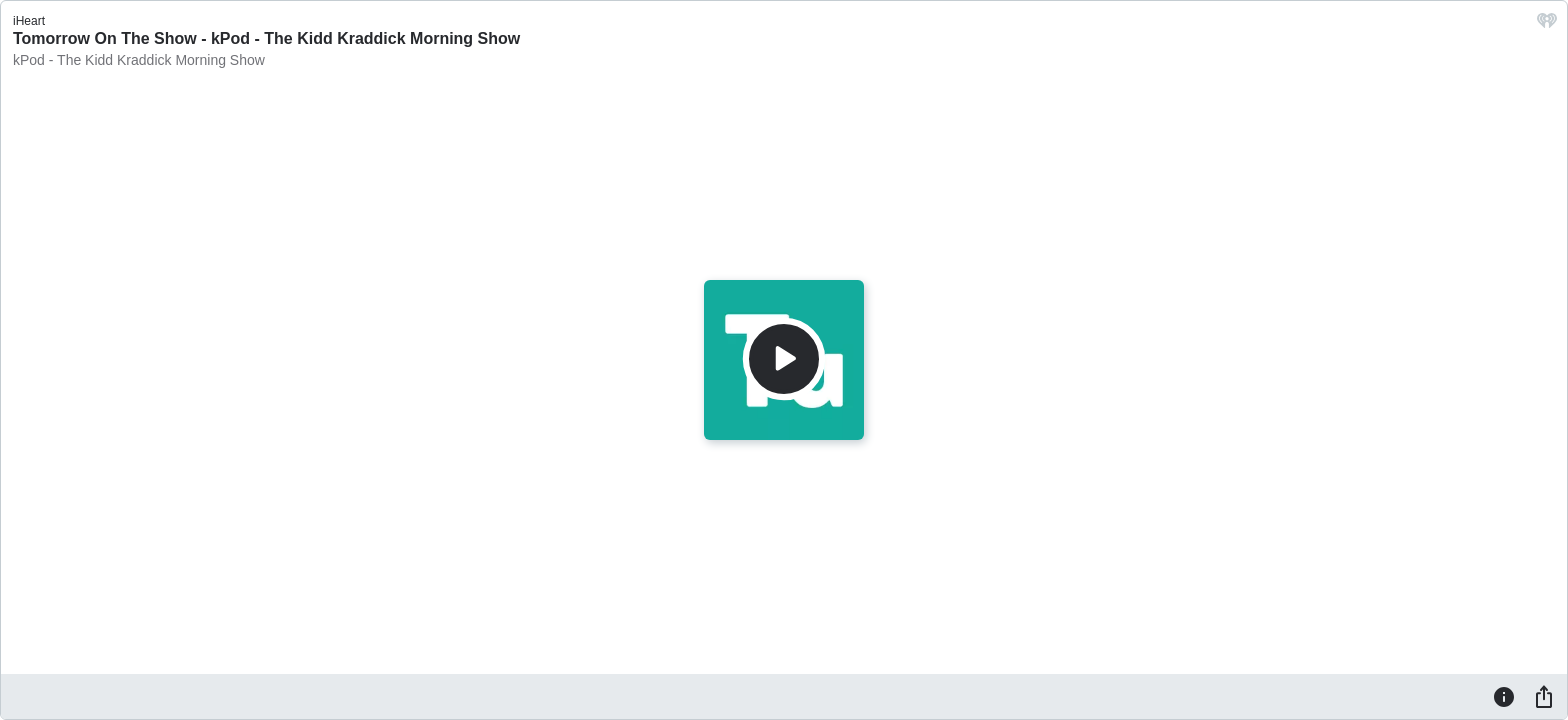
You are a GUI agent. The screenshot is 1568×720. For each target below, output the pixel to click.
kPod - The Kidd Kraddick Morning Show (139, 60)
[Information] (1504, 696)
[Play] (784, 359)
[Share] (1544, 696)
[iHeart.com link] (1547, 25)
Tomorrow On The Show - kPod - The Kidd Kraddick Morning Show (266, 38)
